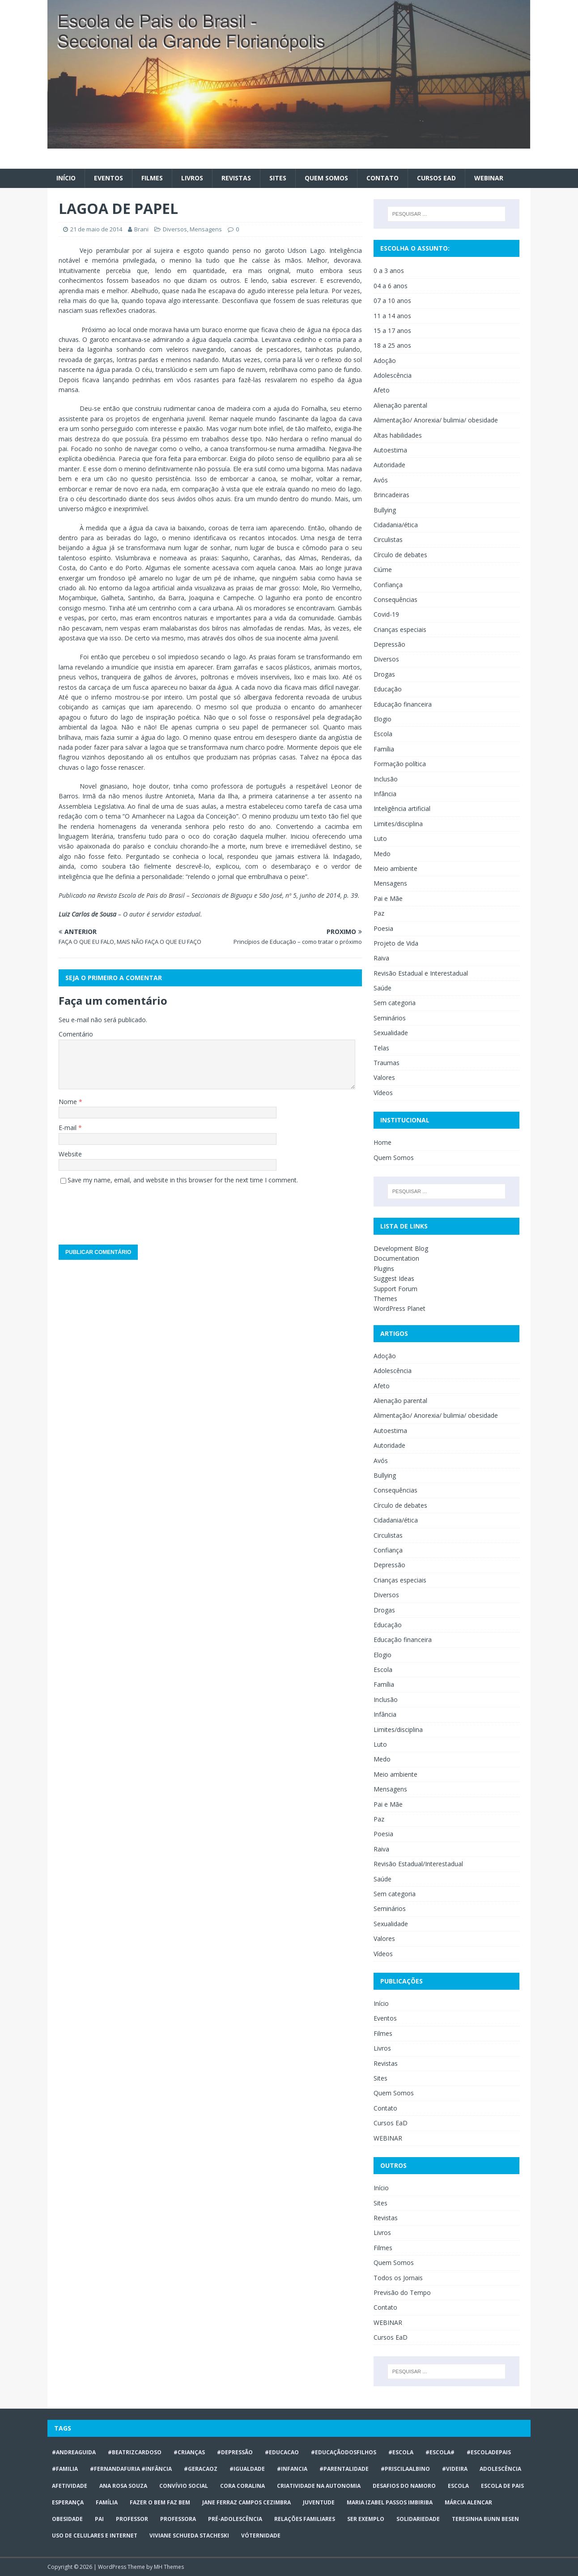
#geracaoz (200, 2469)
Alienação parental (400, 405)
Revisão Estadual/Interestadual (418, 1863)
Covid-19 (386, 614)
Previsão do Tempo (402, 2292)
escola (458, 2486)
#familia (65, 2469)
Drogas (384, 674)
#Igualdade (247, 2469)
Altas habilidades (398, 435)
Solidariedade (418, 2519)
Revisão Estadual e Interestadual (421, 973)
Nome (69, 1101)
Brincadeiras (391, 494)
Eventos (108, 178)
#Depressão (235, 2452)
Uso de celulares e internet (94, 2535)
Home (382, 1142)
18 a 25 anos (392, 345)
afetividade (69, 2486)
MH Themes (169, 2567)
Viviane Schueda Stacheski (189, 2535)
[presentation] (127, 1211)
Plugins (384, 1268)
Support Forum (395, 1288)
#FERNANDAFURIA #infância (131, 2469)
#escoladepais (489, 2452)
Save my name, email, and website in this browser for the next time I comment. (183, 1180)
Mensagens (206, 229)
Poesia (383, 928)
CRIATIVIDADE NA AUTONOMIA (319, 2486)
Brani (141, 229)
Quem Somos (326, 178)
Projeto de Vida (396, 943)
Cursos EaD (436, 178)
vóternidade (260, 2535)
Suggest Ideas (394, 1278)
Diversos (175, 229)
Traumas (387, 1062)
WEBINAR (488, 178)
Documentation (396, 1258)
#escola (400, 2452)
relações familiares (304, 2519)
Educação (388, 689)
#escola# (440, 2452)
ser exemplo (365, 2519)
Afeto (382, 390)
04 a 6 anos (391, 285)
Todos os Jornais (398, 2277)
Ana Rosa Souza (123, 2486)
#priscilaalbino (405, 2469)
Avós (381, 480)
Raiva (381, 958)
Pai (99, 2519)
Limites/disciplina (398, 823)
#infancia (292, 2469)
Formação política (400, 763)
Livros (192, 178)
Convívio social (183, 2486)
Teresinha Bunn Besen (485, 2519)
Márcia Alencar (468, 2502)
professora (178, 2519)
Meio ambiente (395, 868)
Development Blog (401, 1248)
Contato (382, 178)
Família (384, 749)
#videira (455, 2469)
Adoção (385, 360)
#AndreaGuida (74, 2452)
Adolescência (393, 375)
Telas (381, 1048)
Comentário (76, 1034)
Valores (384, 1077)
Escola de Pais (502, 2486)
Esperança (68, 2502)
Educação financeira (403, 704)
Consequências (395, 599)
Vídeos (383, 1092)
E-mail (68, 1127)
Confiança (388, 584)
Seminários (390, 1018)
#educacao (282, 2452)
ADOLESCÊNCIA (500, 2469)
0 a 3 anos (389, 270)
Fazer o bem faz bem (160, 2502)
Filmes (152, 178)
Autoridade (389, 465)
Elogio (382, 719)
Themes (385, 1298)
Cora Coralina (242, 2486)
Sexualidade (391, 1032)
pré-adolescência (235, 2519)
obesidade (67, 2519)
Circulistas (388, 539)
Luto (380, 838)
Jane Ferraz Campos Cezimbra (246, 2502)
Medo (382, 853)
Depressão (389, 644)
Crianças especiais (400, 629)
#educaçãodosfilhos (343, 2452)
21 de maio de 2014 (96, 229)
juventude (319, 2502)
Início (66, 178)
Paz (379, 913)
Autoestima (390, 450)
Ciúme (383, 569)
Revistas (236, 178)
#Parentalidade (344, 2469)
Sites (277, 178)
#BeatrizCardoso (135, 2452)
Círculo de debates (400, 554)
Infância (385, 793)
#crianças (189, 2452)
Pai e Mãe (388, 898)
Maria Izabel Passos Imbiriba (390, 2502)
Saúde (382, 988)
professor (132, 2519)
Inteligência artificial (402, 808)
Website (70, 1154)
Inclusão (386, 779)
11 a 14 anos (392, 315)
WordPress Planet (399, 1308)
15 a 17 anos (392, 330)
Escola (383, 733)
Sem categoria (395, 1002)
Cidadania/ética (396, 524)
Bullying (385, 510)
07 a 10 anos (392, 300)
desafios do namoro (404, 2486)
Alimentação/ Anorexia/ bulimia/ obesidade (436, 420)
